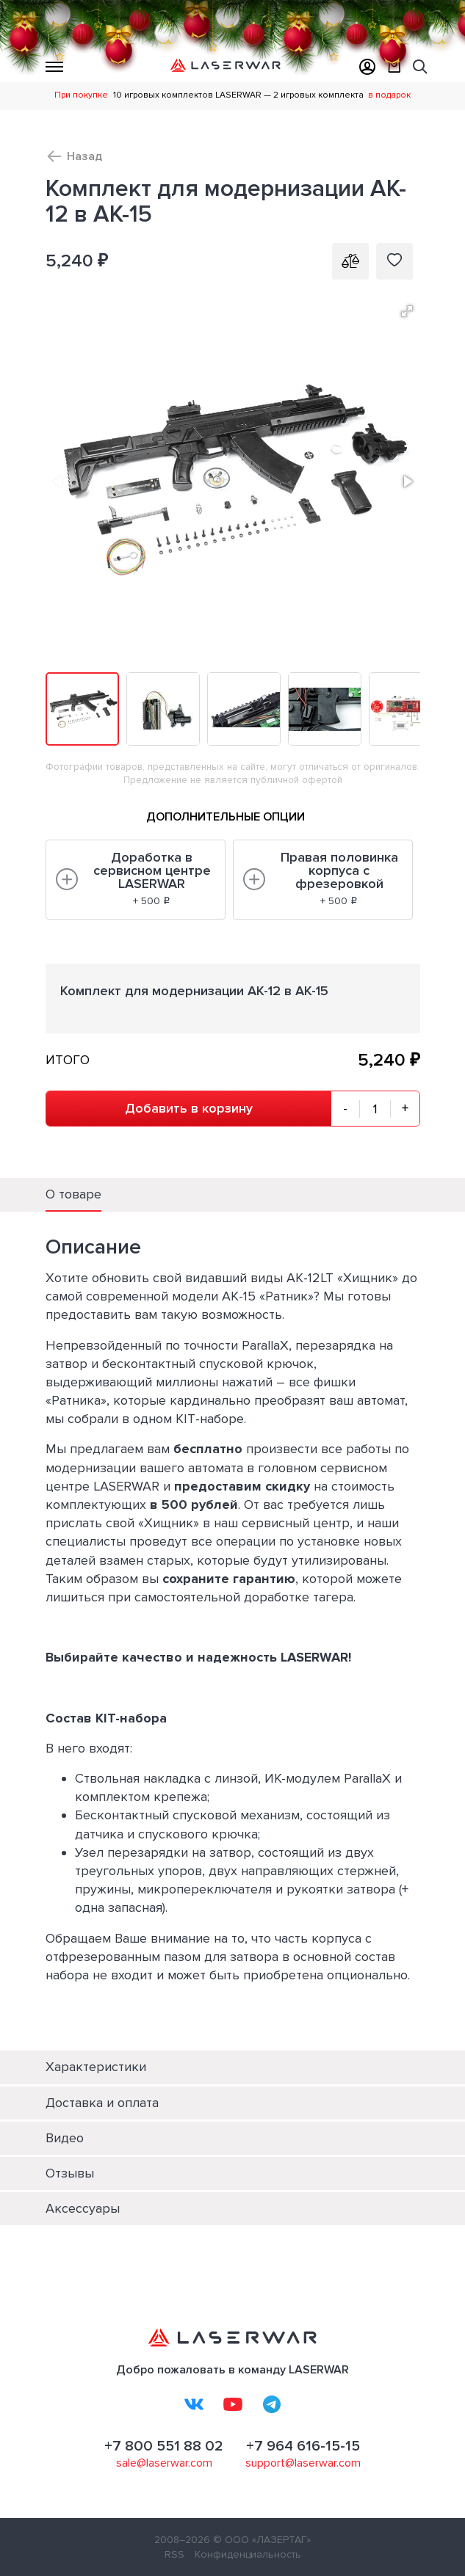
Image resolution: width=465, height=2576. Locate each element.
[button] (407, 311)
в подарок (389, 95)
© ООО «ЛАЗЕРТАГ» (262, 2539)
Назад (84, 156)
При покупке (81, 95)
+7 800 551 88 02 (163, 2446)
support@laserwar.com (303, 2463)
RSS (174, 2554)
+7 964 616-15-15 (303, 2446)
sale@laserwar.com (164, 2463)
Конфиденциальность (248, 2554)
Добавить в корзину (189, 1108)
